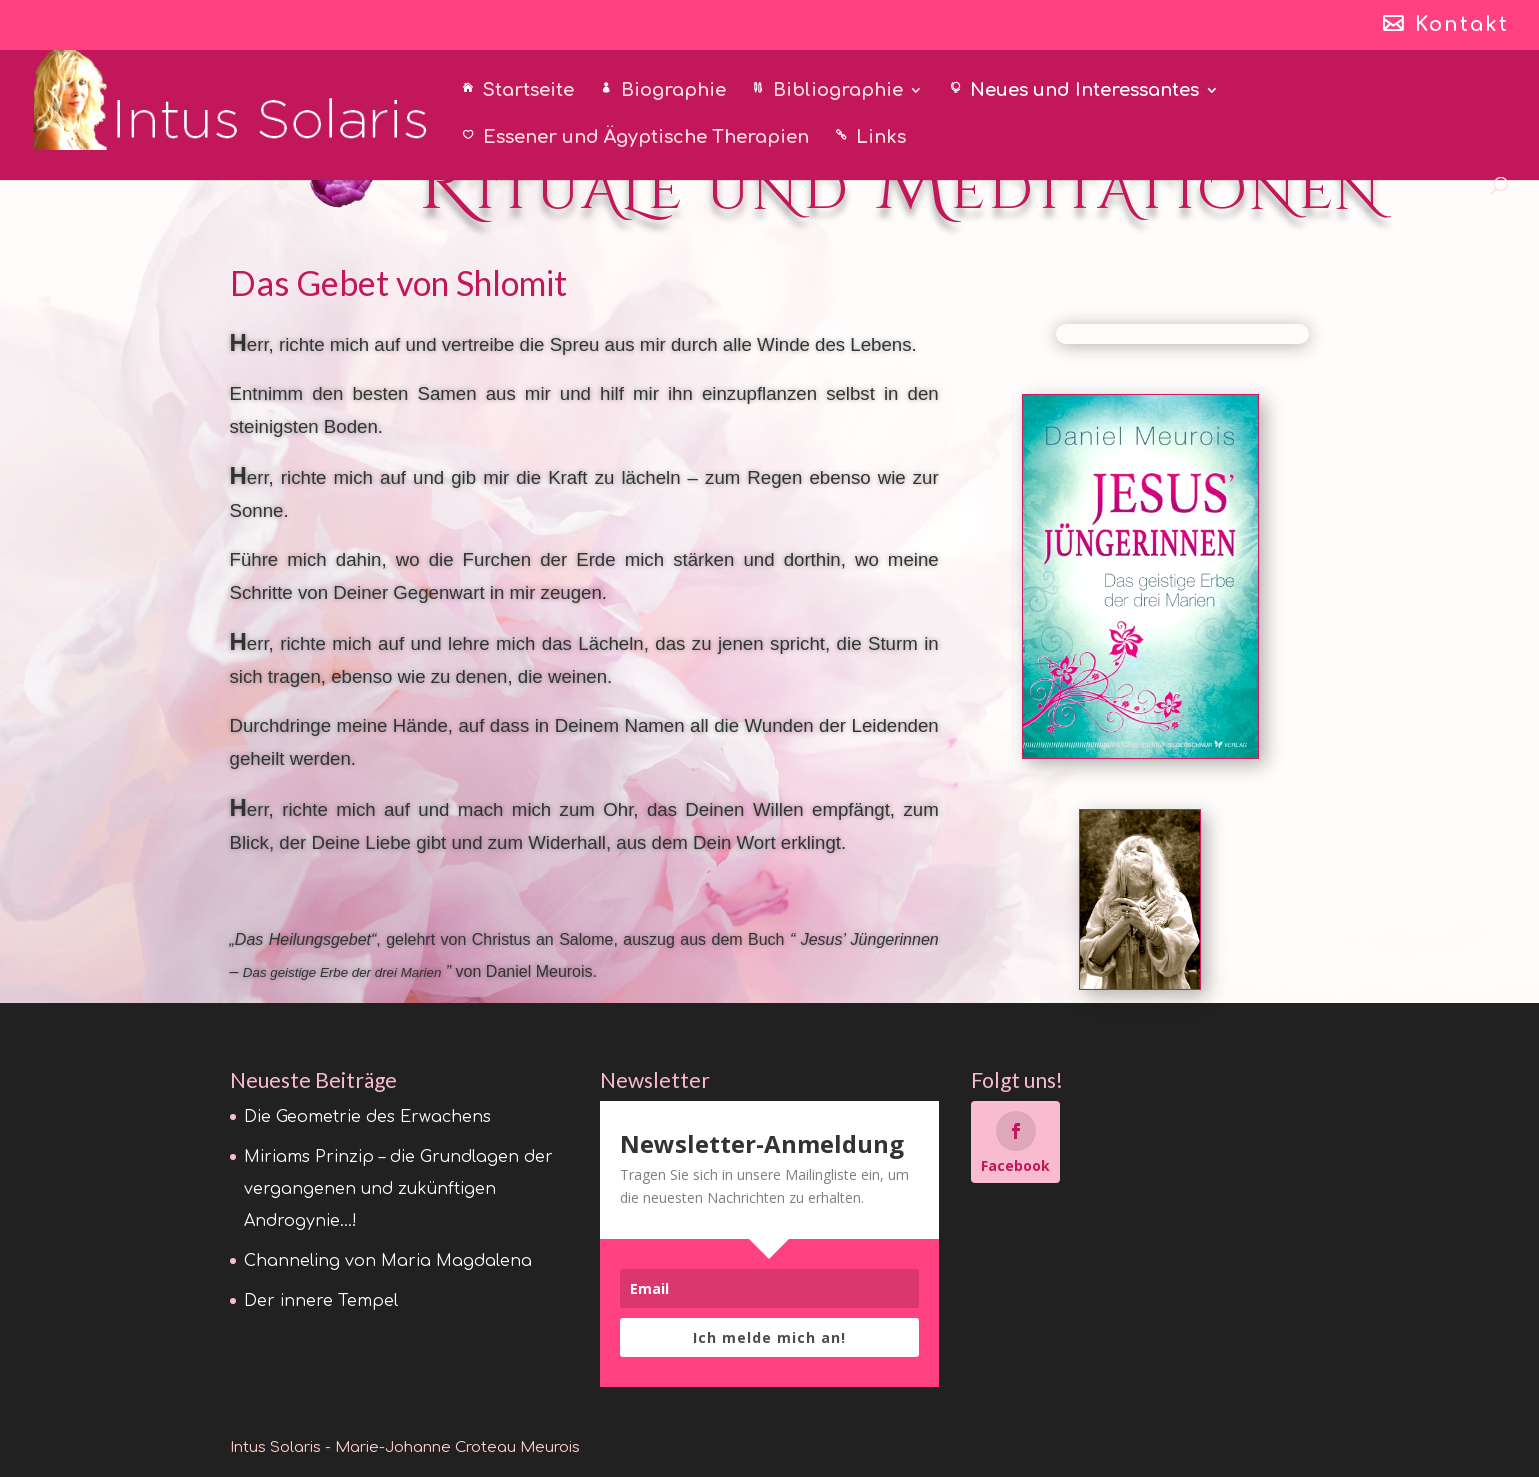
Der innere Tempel (321, 1301)
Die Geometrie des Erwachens (367, 1117)
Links (881, 138)
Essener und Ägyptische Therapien (646, 138)
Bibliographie (838, 91)
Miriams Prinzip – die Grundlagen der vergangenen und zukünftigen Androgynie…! (398, 1189)
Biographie (673, 91)
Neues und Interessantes (1084, 91)
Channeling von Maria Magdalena (388, 1261)
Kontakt (1462, 25)
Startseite (528, 91)
